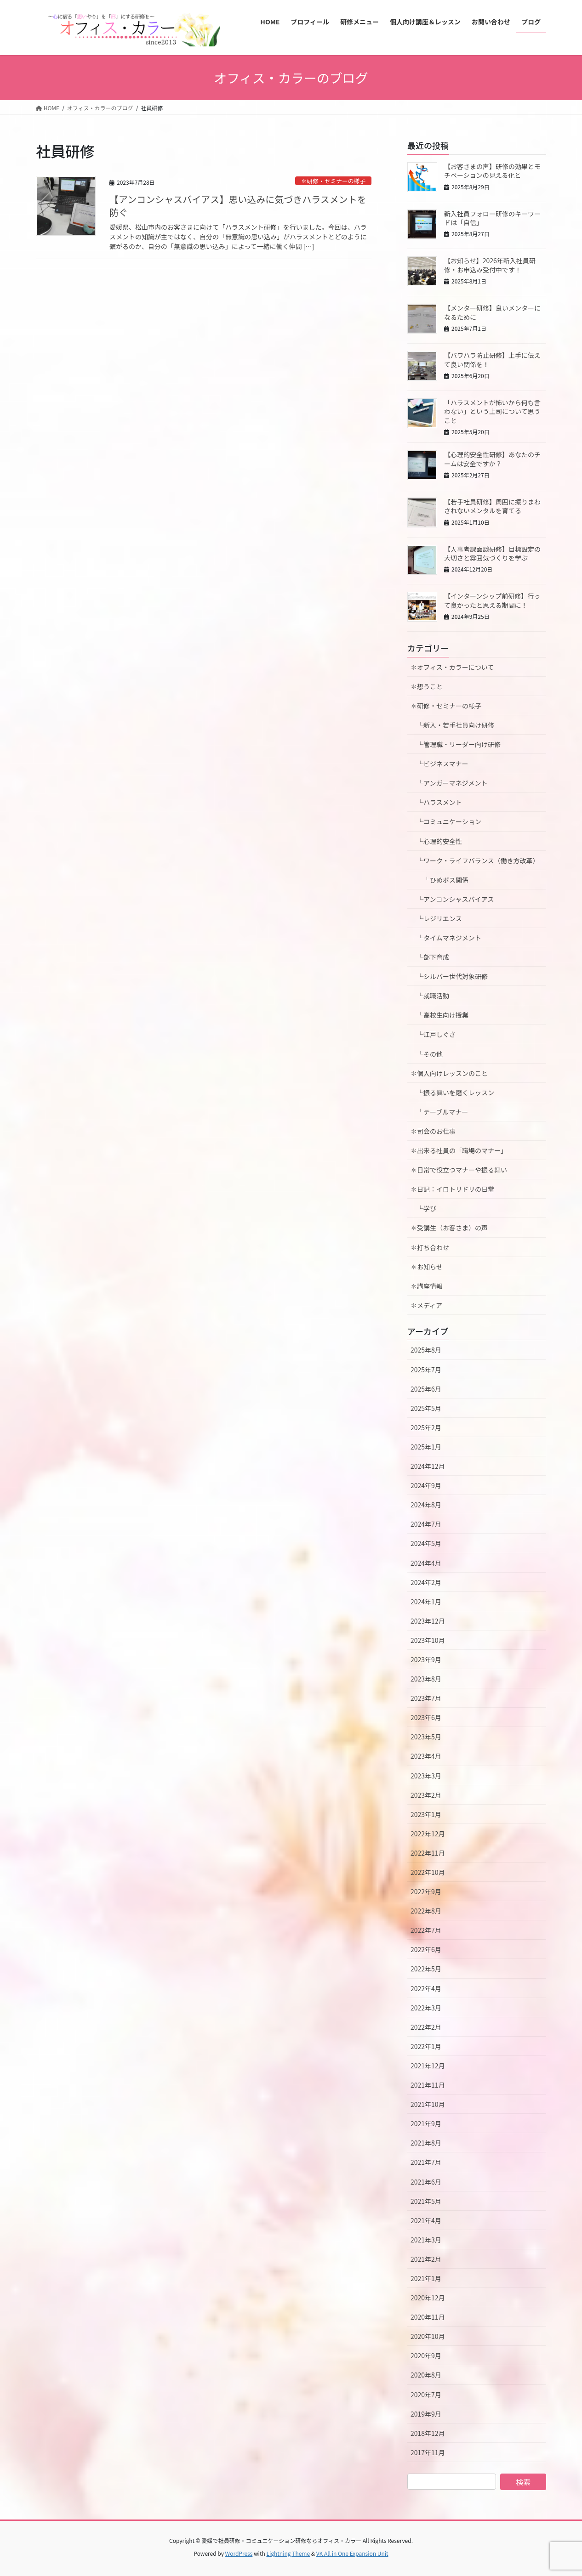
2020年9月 (426, 2355)
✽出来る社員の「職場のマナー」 (459, 1150)
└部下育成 (430, 957)
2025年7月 (426, 1369)
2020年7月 (426, 2394)
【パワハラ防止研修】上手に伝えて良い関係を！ (492, 360)
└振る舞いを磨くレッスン (455, 1092)
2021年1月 (426, 2278)
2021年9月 (426, 2123)
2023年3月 (426, 1775)
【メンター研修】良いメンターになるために (492, 312)
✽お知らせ (427, 1266)
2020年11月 (428, 2316)
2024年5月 (426, 1543)
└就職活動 (430, 995)
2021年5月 (426, 2201)
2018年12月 (428, 2433)
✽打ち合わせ (430, 1247)
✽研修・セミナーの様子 (333, 180)
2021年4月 (426, 2220)
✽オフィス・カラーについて (452, 667)
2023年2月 (426, 1795)
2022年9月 (426, 1891)
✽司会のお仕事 (433, 1131)
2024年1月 (426, 1601)
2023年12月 (428, 1620)
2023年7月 (426, 1698)
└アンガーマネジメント (449, 782)
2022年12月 (428, 1833)
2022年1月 (426, 2046)
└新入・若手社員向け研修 (452, 725)
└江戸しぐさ (433, 1034)
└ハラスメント (436, 802)
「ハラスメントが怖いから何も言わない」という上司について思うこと (492, 411)
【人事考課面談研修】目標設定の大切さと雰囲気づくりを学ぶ (492, 553)
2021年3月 (426, 2239)
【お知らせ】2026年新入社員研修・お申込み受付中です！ (490, 265)
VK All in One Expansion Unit (352, 2553)
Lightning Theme (288, 2553)
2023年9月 (426, 1659)
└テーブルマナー (442, 1111)
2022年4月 (426, 1988)
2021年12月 (428, 2065)
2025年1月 (426, 1446)
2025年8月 (426, 1349)
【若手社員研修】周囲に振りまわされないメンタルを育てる (492, 506)
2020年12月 (428, 2297)
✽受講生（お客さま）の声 (449, 1227)
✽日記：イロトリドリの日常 (452, 1189)
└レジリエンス (436, 918)
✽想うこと (427, 686)
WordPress (239, 2553)
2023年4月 (426, 1756)
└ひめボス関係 (442, 879)
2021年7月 (426, 2162)
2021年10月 (428, 2104)
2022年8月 (426, 1910)
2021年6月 (426, 2181)
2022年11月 (428, 1852)
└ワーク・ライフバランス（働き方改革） (475, 860)
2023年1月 (426, 1814)
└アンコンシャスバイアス (452, 899)
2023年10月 (428, 1640)
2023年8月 (426, 1678)
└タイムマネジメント (446, 937)
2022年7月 (426, 1930)
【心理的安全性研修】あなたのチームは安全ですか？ (492, 459)
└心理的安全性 (436, 841)
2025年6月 (426, 1388)
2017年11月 (428, 2452)
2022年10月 (428, 1872)
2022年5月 (426, 1968)
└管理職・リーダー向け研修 (456, 744)
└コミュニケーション (446, 821)
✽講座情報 (427, 1286)
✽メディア (426, 1305)
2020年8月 (426, 2374)
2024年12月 (428, 1466)
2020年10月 (428, 2336)
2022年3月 (426, 2007)
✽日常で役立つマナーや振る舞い (459, 1169)
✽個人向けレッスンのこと (449, 1073)
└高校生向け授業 (439, 1014)
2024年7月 (426, 1524)
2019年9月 (426, 2413)
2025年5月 (426, 1408)
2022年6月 (426, 1949)
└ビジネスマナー (439, 763)
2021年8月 (426, 2142)
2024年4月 (426, 1563)
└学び (426, 1208)
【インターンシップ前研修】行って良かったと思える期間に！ (492, 600)
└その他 (427, 1054)
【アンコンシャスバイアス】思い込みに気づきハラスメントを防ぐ (237, 205)
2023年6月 (426, 1717)
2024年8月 (426, 1504)
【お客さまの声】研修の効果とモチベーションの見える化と (492, 171)
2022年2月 (426, 2027)
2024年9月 (426, 1485)
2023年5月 (426, 1736)
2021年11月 (428, 2084)
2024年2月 (426, 1582)
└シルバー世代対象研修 (449, 976)
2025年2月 (426, 1427)
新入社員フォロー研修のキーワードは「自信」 (492, 218)
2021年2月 (426, 2259)
